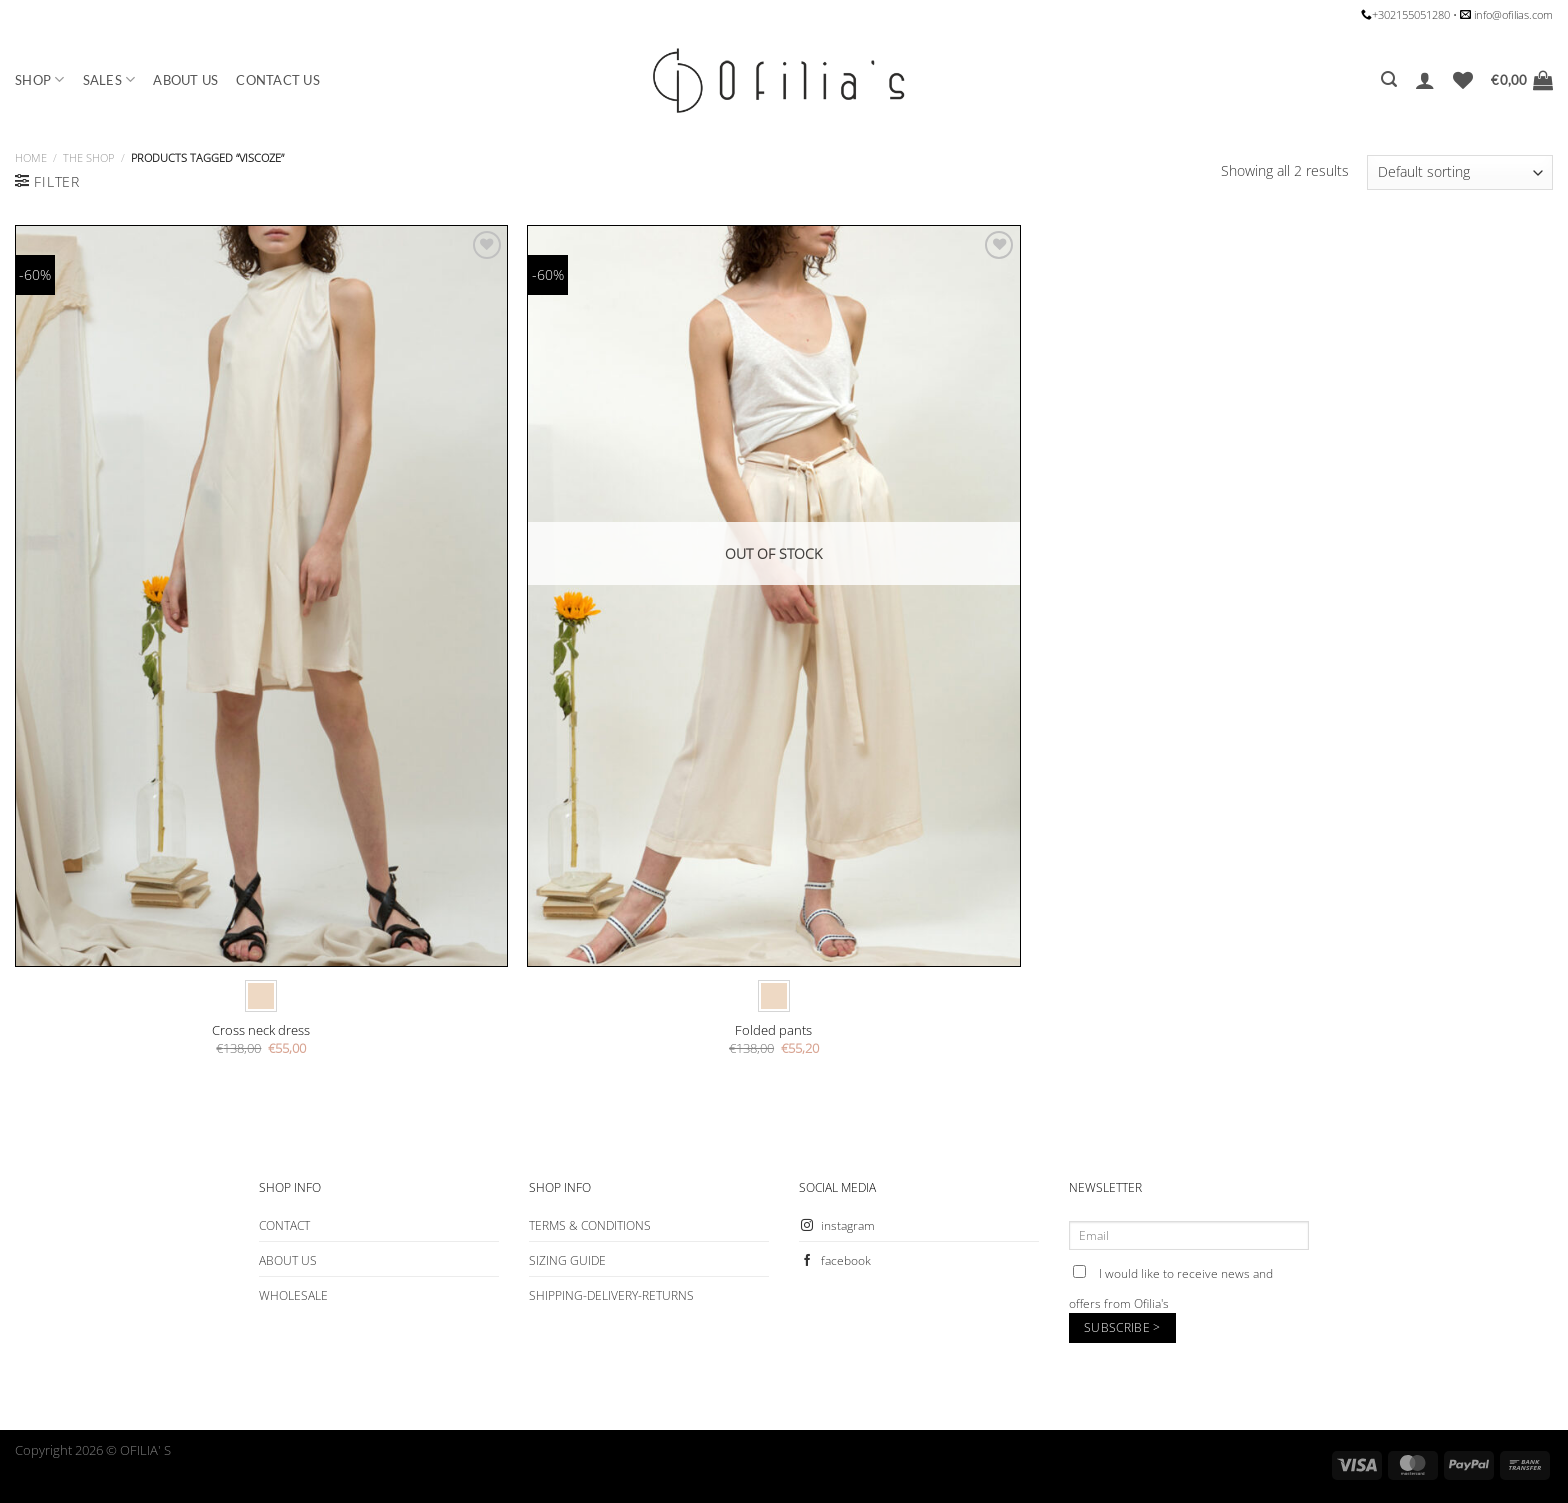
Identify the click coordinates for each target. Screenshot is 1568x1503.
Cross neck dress (261, 1030)
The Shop (88, 157)
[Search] (1389, 79)
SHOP (40, 79)
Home (31, 157)
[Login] (1425, 80)
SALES (109, 79)
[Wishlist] (1463, 80)
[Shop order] (1460, 172)
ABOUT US (185, 80)
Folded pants (773, 1030)
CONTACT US (278, 80)
